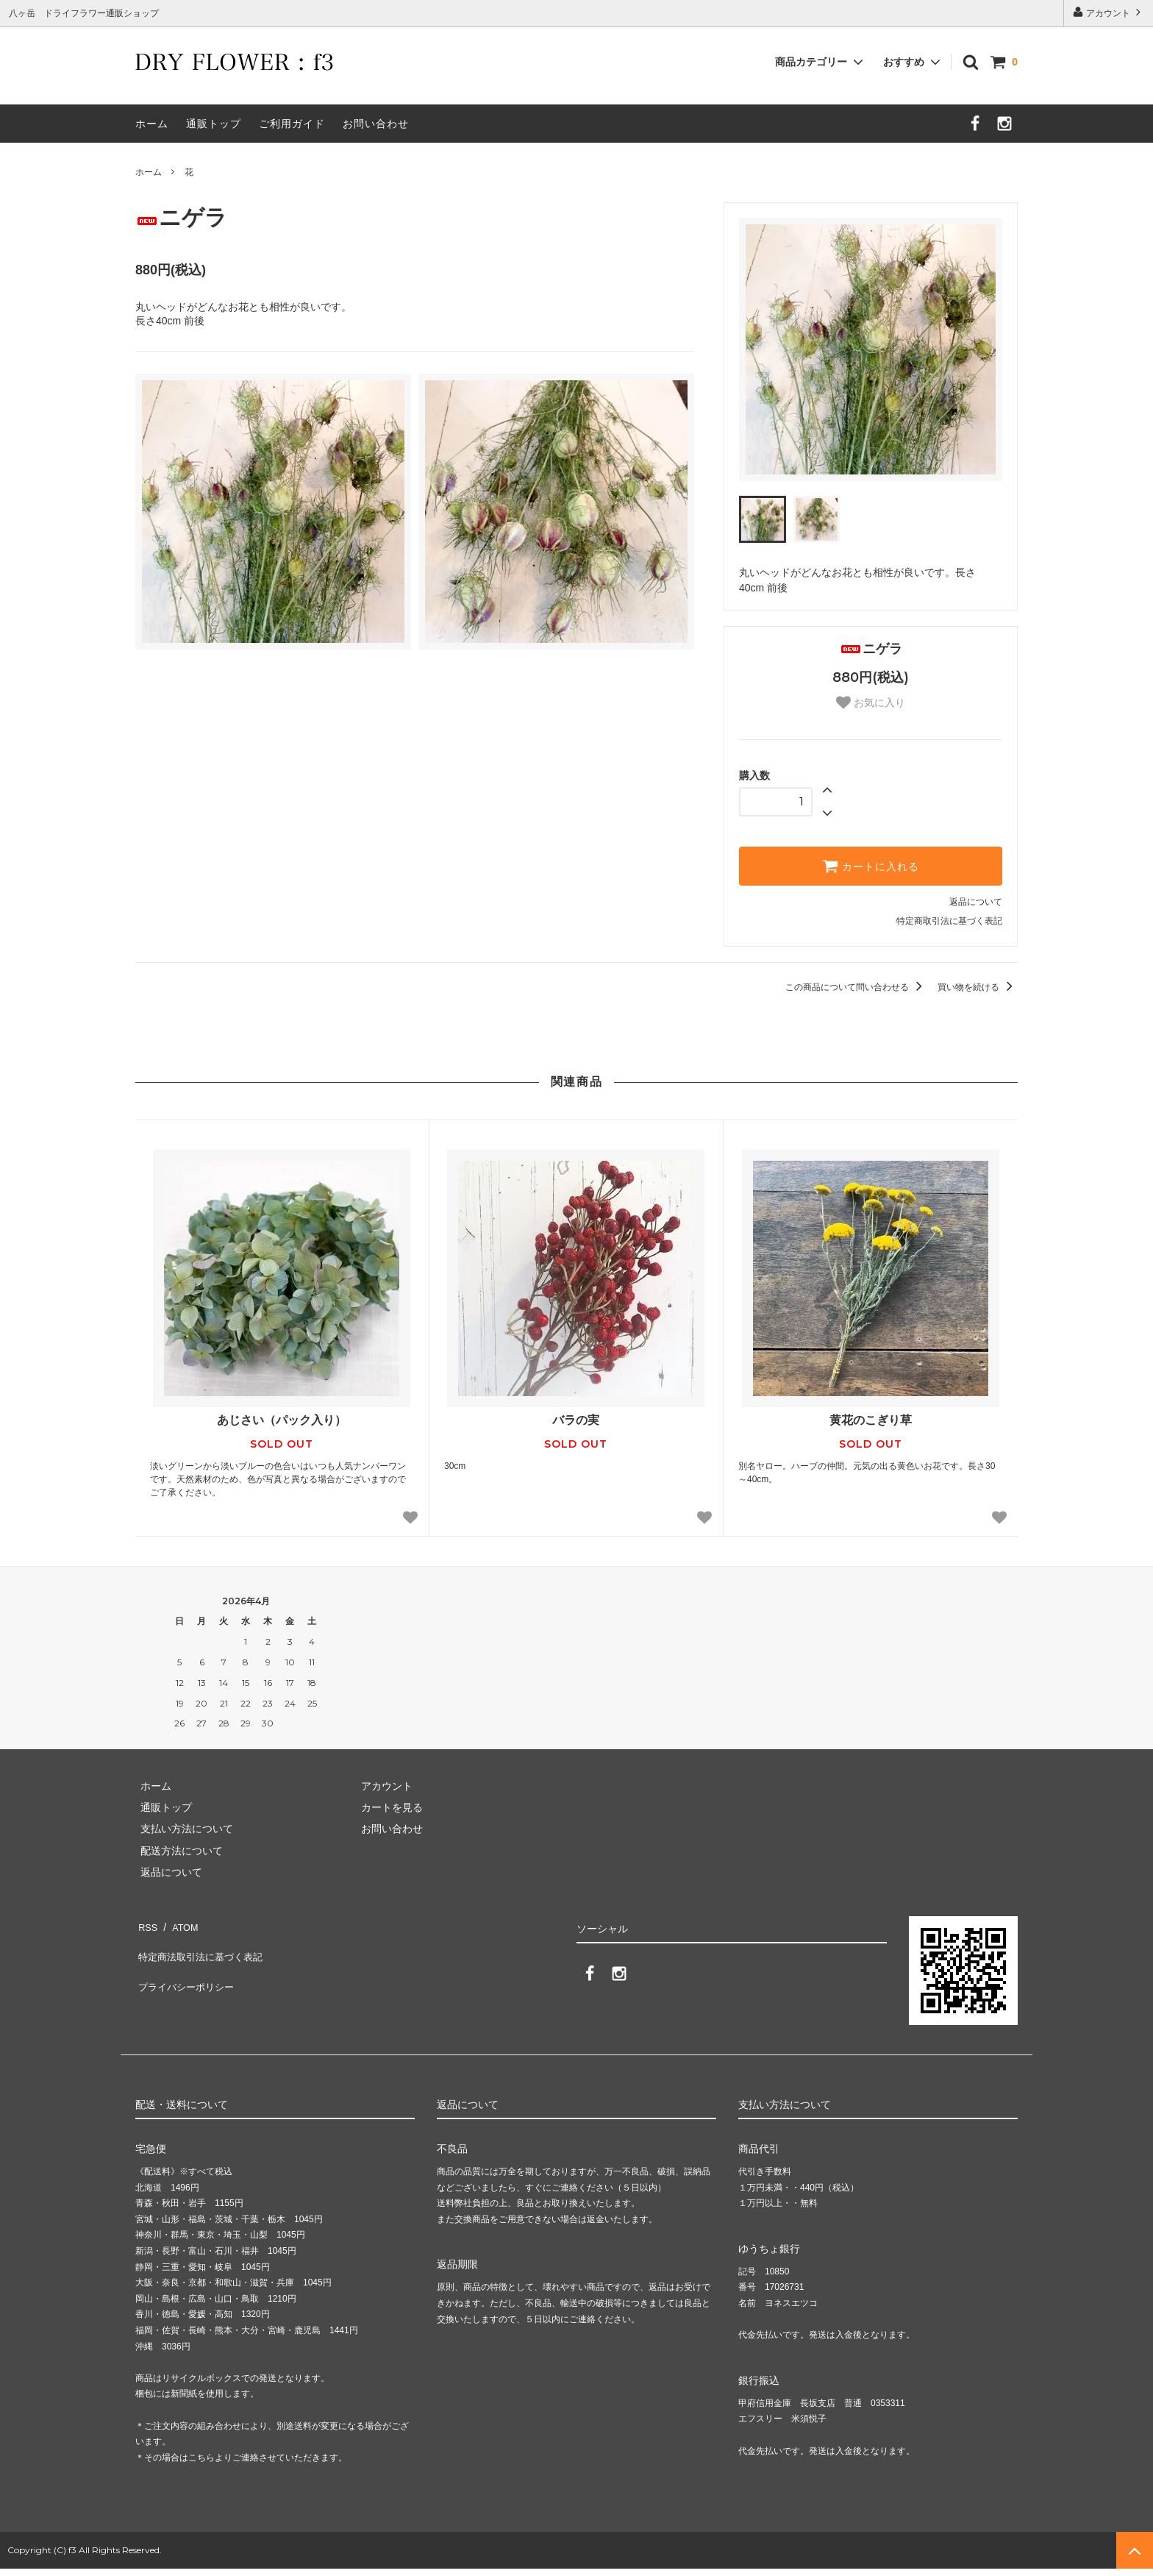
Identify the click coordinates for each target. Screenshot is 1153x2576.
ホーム (151, 123)
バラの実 (575, 1420)
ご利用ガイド (292, 123)
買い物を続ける (978, 987)
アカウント (1108, 12)
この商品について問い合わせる (856, 987)
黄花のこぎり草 (870, 1420)
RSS (146, 1923)
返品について (975, 902)
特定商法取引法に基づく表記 (202, 1945)
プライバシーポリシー (186, 1967)
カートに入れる (870, 866)
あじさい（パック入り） (281, 1420)
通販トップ (213, 123)
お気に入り (870, 702)
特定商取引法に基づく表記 (949, 921)
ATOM (179, 1923)
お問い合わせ (376, 123)
